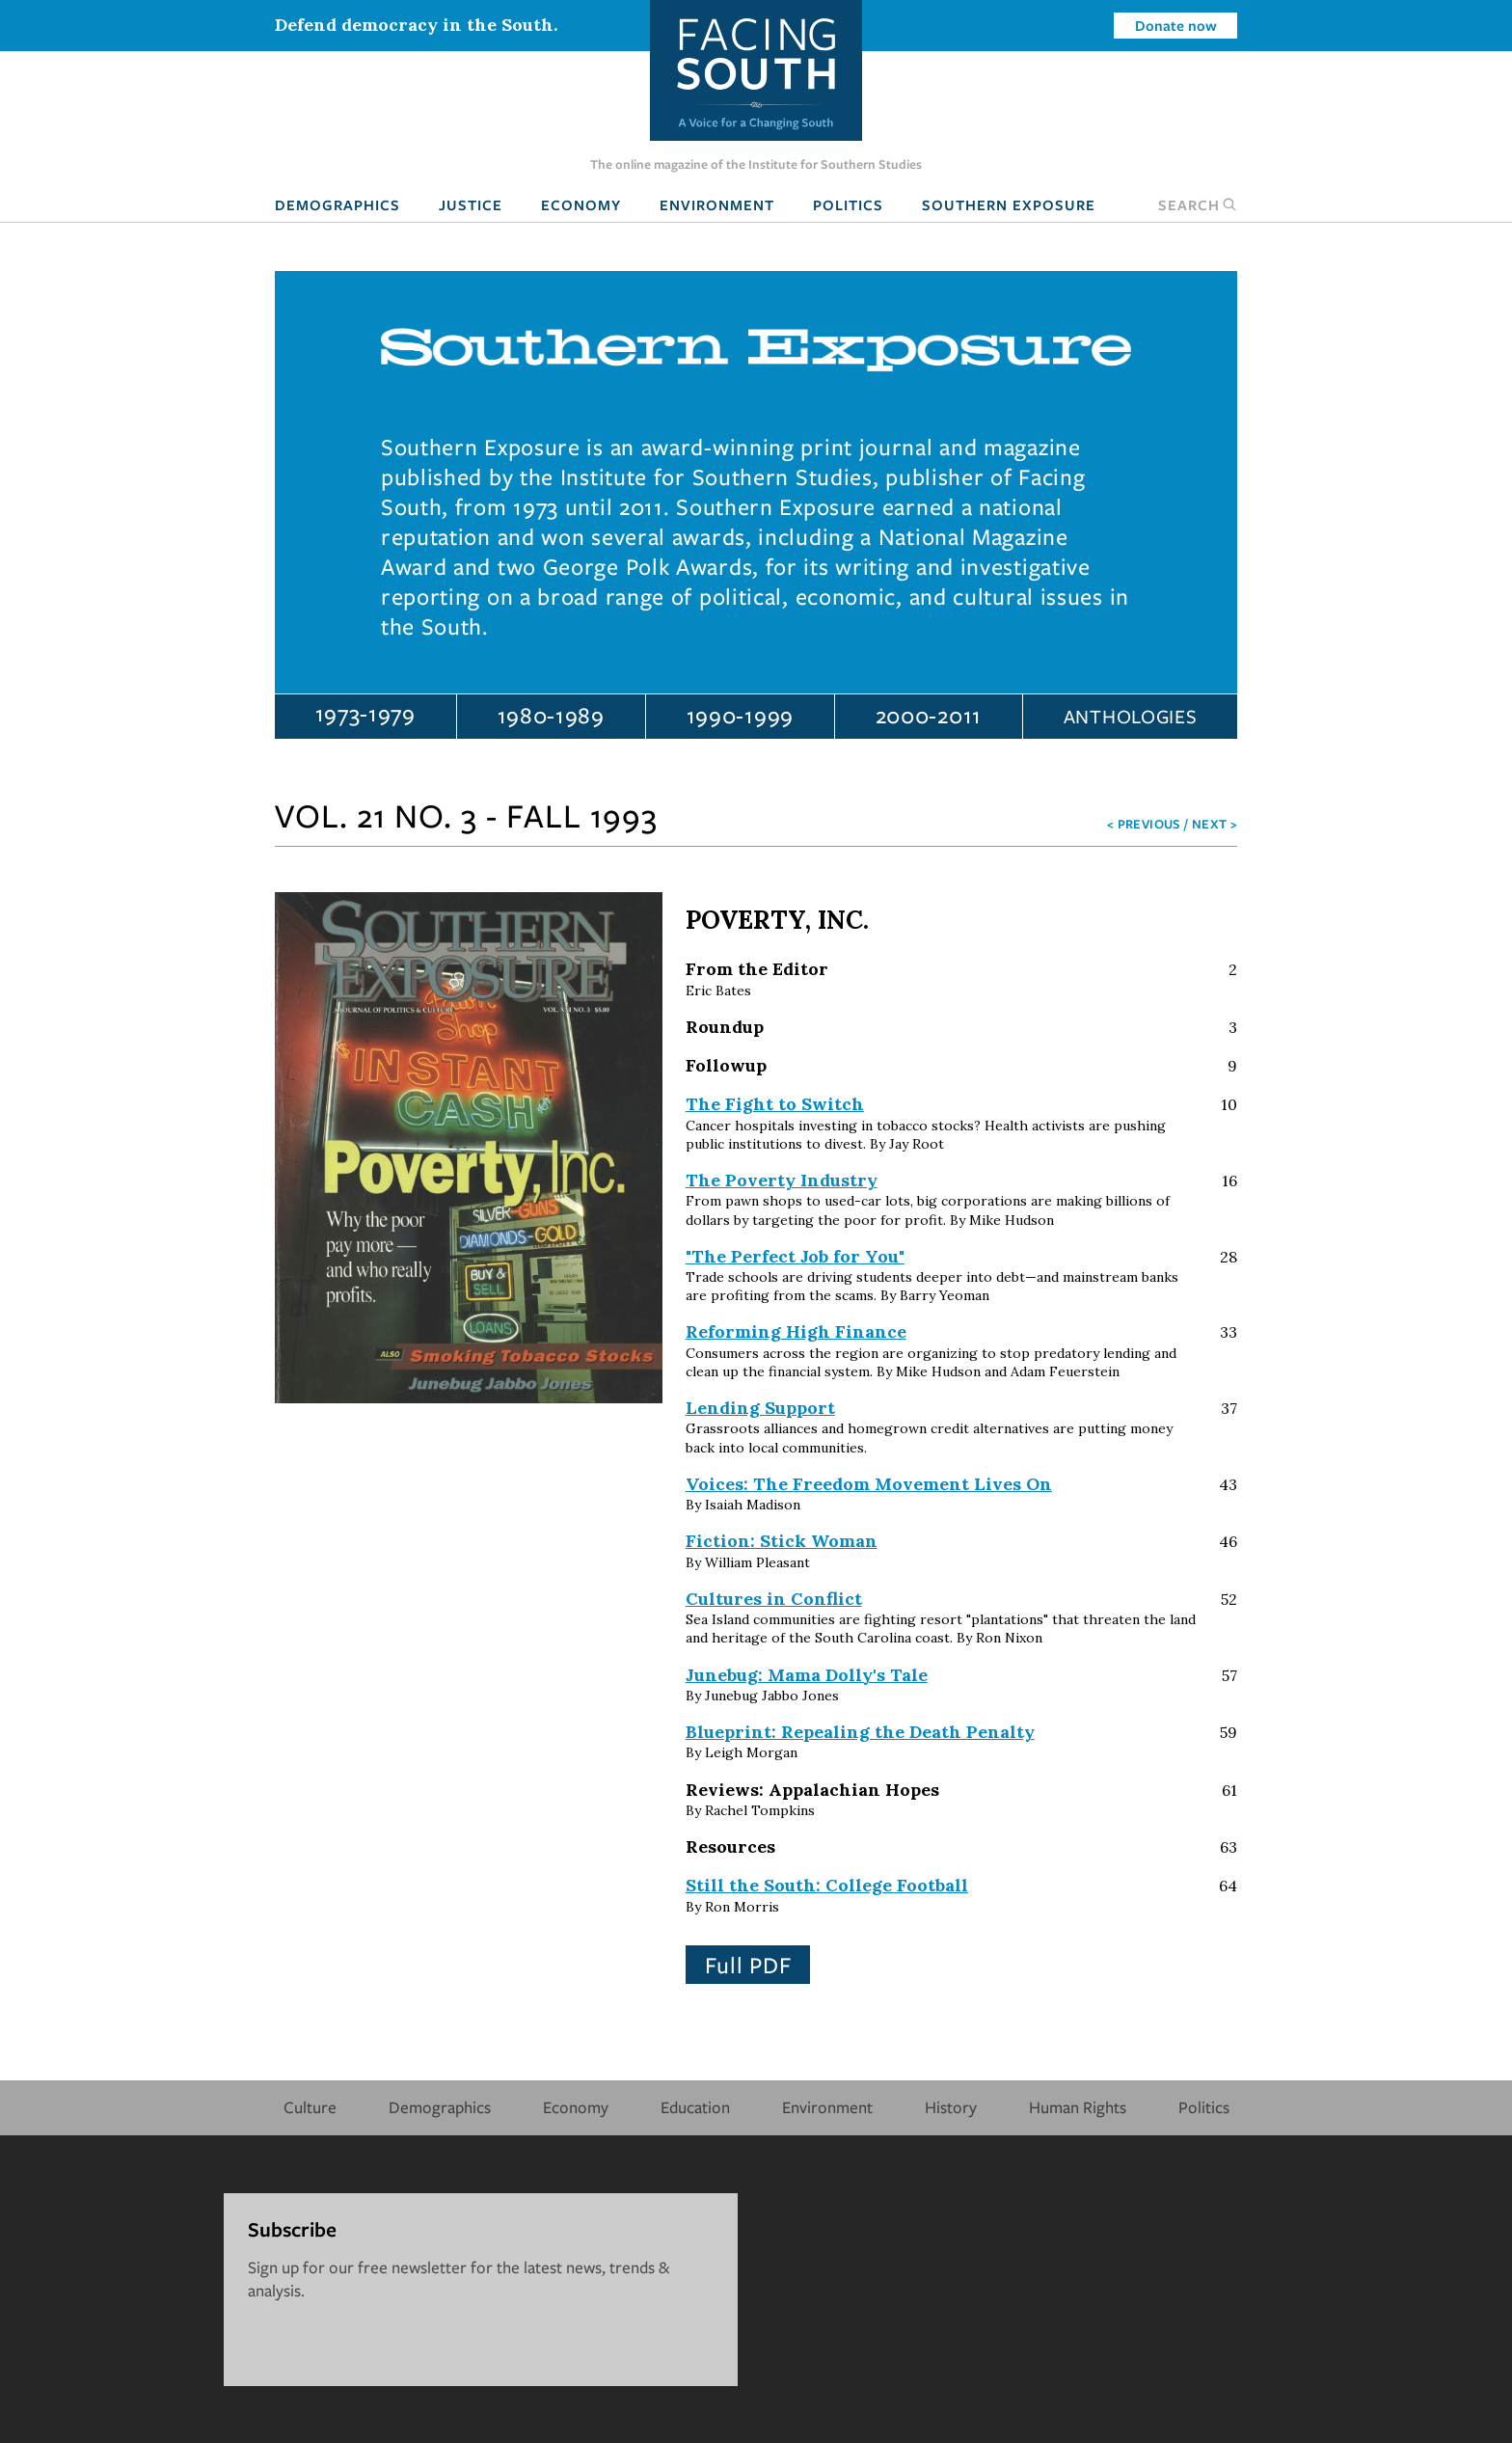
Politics (848, 204)
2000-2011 (929, 714)
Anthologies (1131, 716)
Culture (310, 2107)
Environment (717, 204)
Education (695, 2107)
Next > (1214, 823)
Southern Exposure (1008, 204)
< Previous (1144, 823)
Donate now (1176, 25)
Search (1197, 204)
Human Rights (1077, 2107)
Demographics (337, 204)
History (951, 2107)
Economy (581, 204)
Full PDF (748, 1964)
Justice (470, 204)
